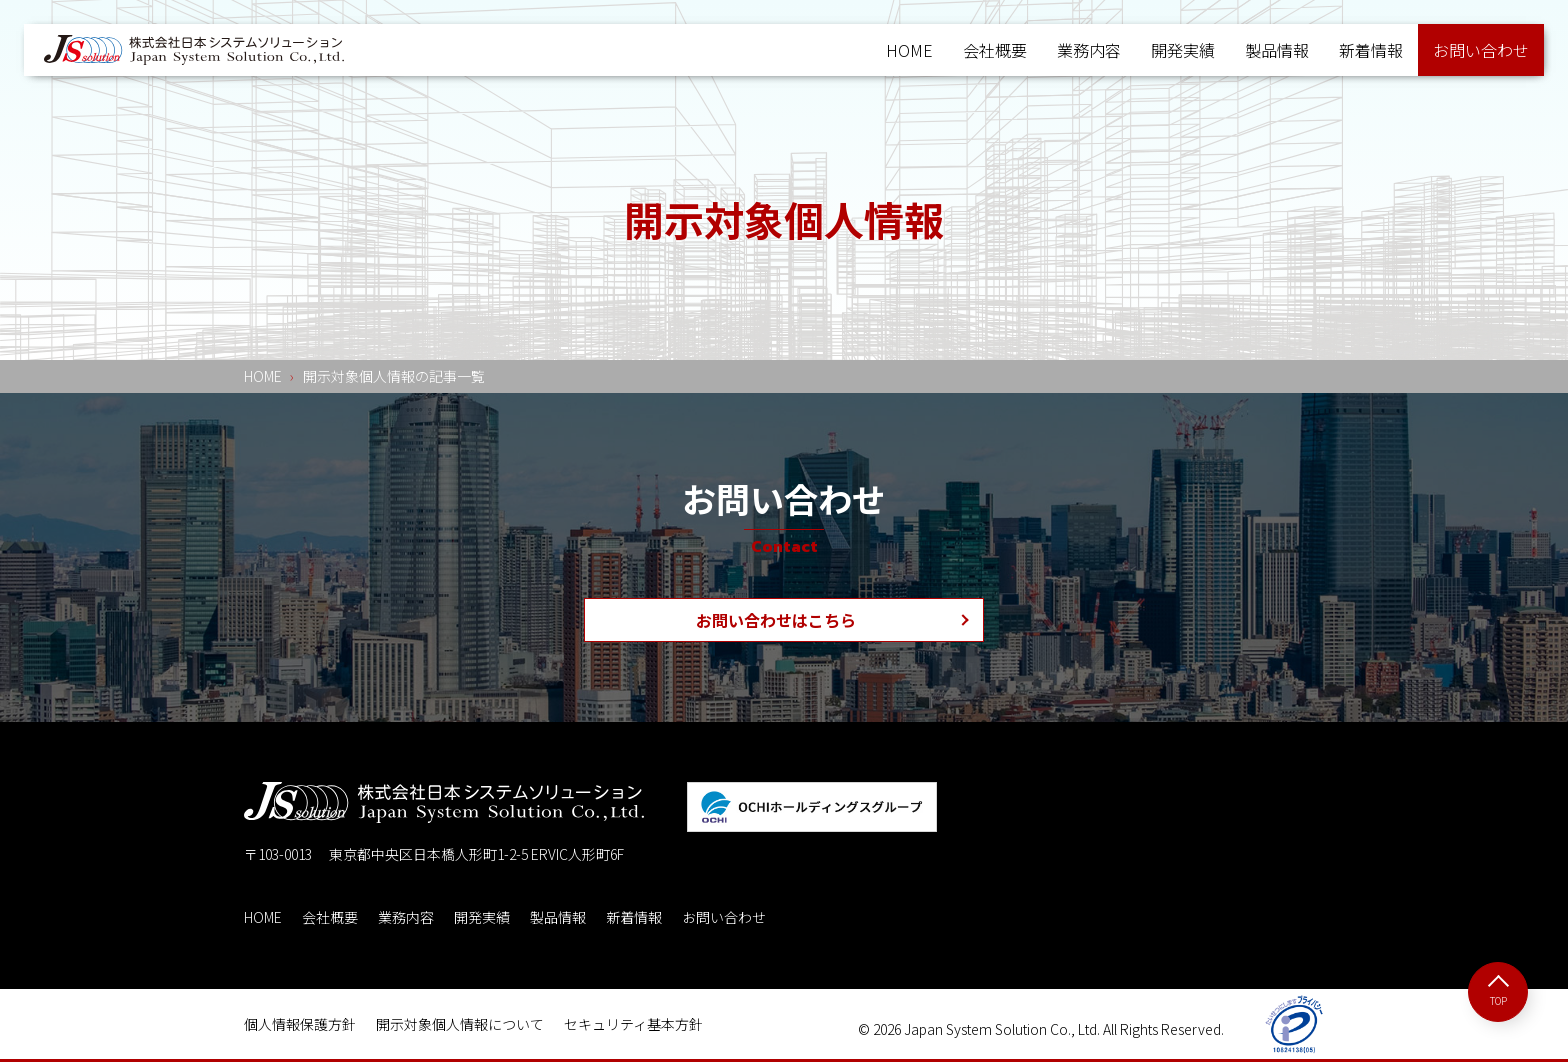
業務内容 (1089, 50)
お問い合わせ (724, 917)
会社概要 (995, 50)
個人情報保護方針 (300, 1024)
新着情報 (1371, 50)
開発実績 (1183, 50)
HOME (909, 50)
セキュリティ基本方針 (633, 1024)
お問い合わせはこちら (776, 620)
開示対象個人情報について (460, 1024)
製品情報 (1277, 50)
